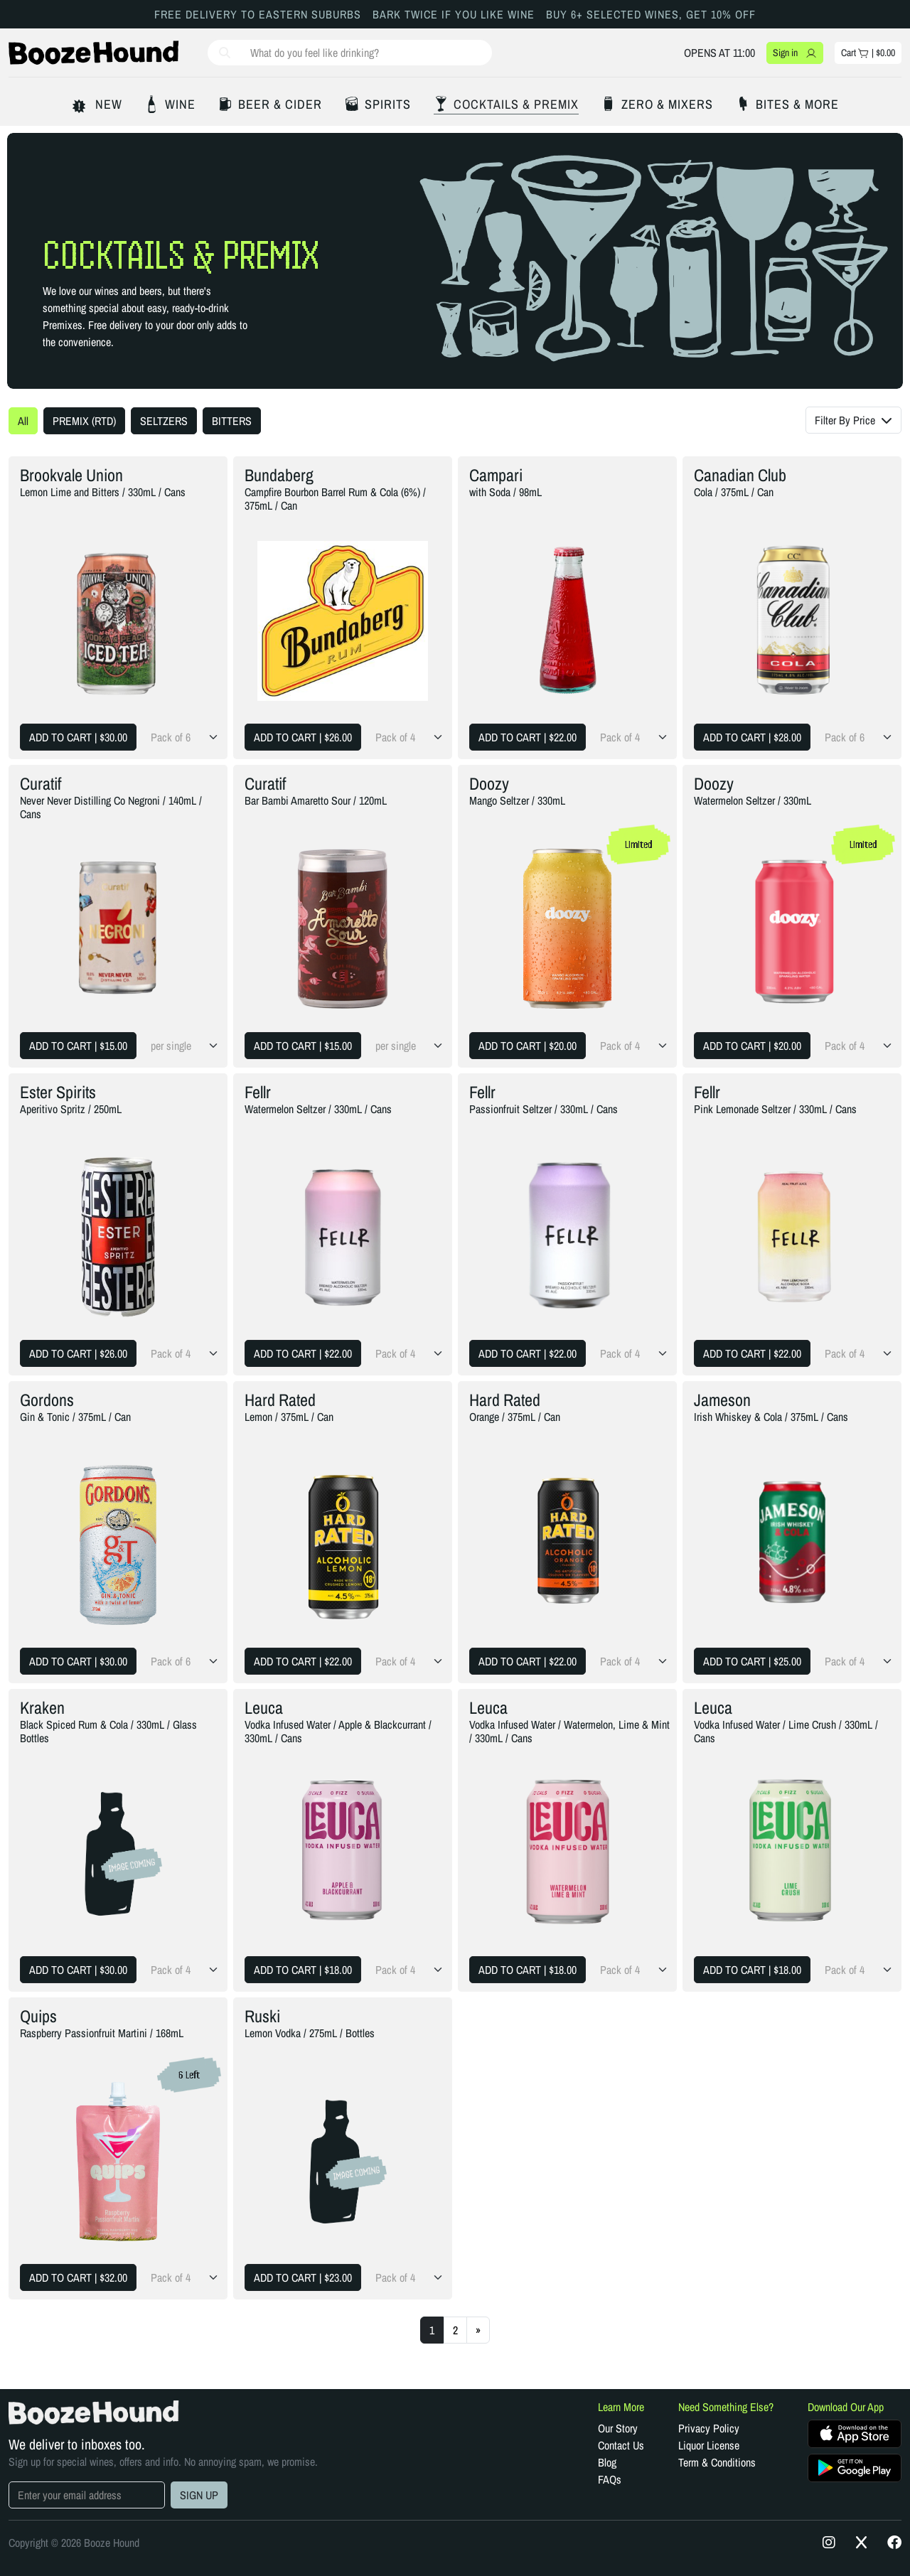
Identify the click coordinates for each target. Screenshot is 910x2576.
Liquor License (708, 2445)
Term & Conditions (717, 2462)
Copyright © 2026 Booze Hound (74, 2542)
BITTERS (232, 421)
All (23, 421)
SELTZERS (164, 421)
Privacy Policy (708, 2428)
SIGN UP (199, 2495)
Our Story (618, 2428)
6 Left (189, 2074)
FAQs (609, 2479)
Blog (607, 2462)
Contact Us (621, 2445)
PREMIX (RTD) (84, 421)
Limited (639, 844)
